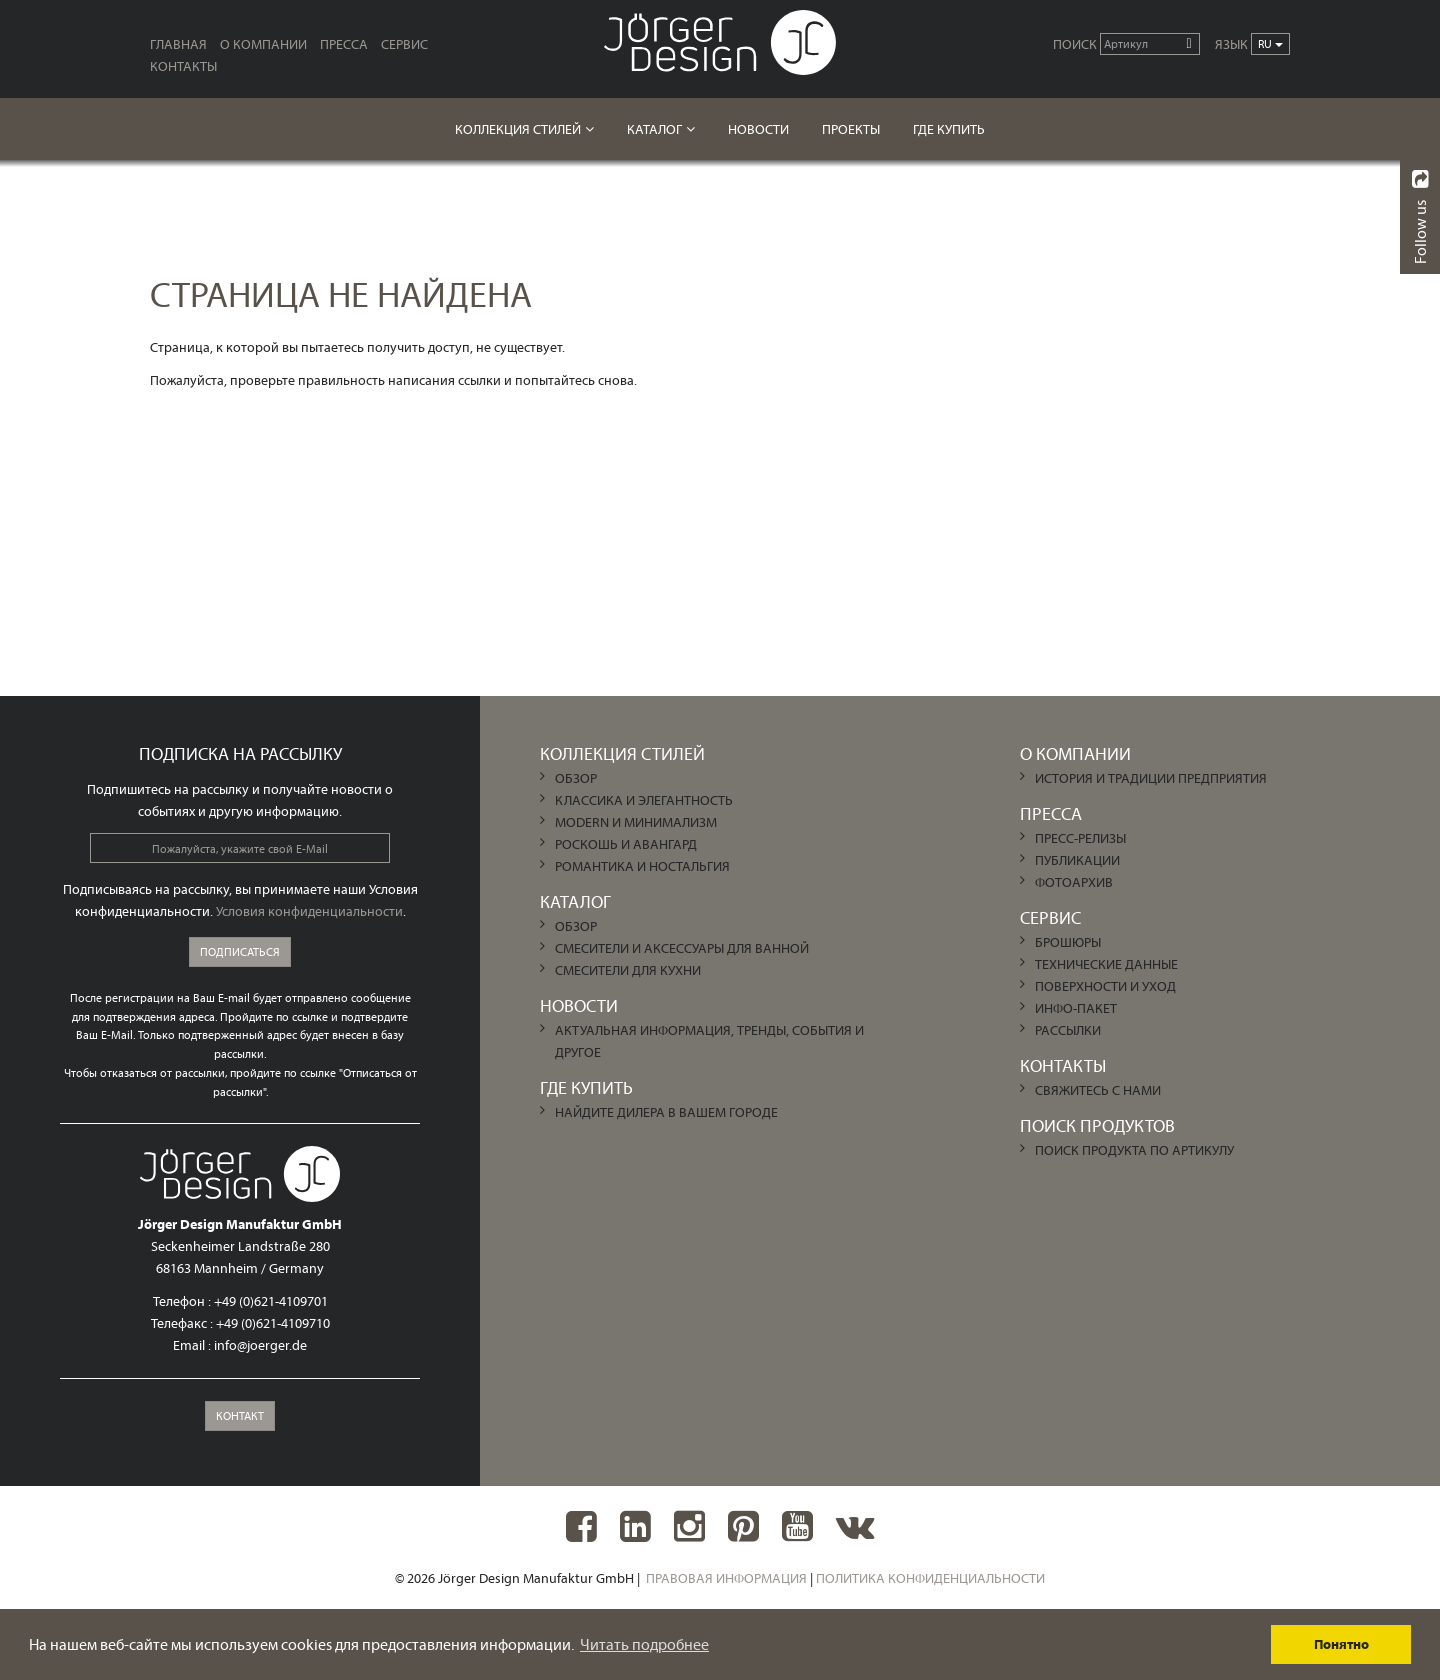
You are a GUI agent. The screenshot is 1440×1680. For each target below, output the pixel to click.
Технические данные (1106, 964)
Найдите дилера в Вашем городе (666, 1112)
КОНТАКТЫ (183, 66)
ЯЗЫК (1231, 44)
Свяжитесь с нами (1098, 1090)
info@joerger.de (260, 1345)
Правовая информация (726, 1578)
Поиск (1075, 44)
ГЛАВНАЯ (178, 44)
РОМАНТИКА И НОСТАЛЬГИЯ (642, 866)
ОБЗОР (576, 778)
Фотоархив (1074, 882)
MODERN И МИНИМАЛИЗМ (636, 822)
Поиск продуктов (1097, 1125)
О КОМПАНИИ (263, 44)
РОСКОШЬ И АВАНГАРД (626, 844)
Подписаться (240, 951)
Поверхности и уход (1105, 986)
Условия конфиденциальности (309, 911)
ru (1270, 43)
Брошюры (1068, 942)
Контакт (240, 1415)
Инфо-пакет (1076, 1008)
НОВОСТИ (758, 129)
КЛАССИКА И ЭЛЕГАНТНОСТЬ (644, 800)
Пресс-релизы (1080, 838)
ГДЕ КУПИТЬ (949, 129)
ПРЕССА (344, 44)
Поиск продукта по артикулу (1134, 1150)
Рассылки (1068, 1030)
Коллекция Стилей (518, 129)
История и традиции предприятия (1151, 778)
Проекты (851, 129)
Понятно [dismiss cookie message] (1341, 1644)
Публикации (1077, 860)
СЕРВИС (404, 44)
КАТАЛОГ (654, 129)
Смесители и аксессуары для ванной (682, 948)
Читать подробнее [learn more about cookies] (644, 1644)
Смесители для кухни (628, 970)
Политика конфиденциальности (930, 1578)
